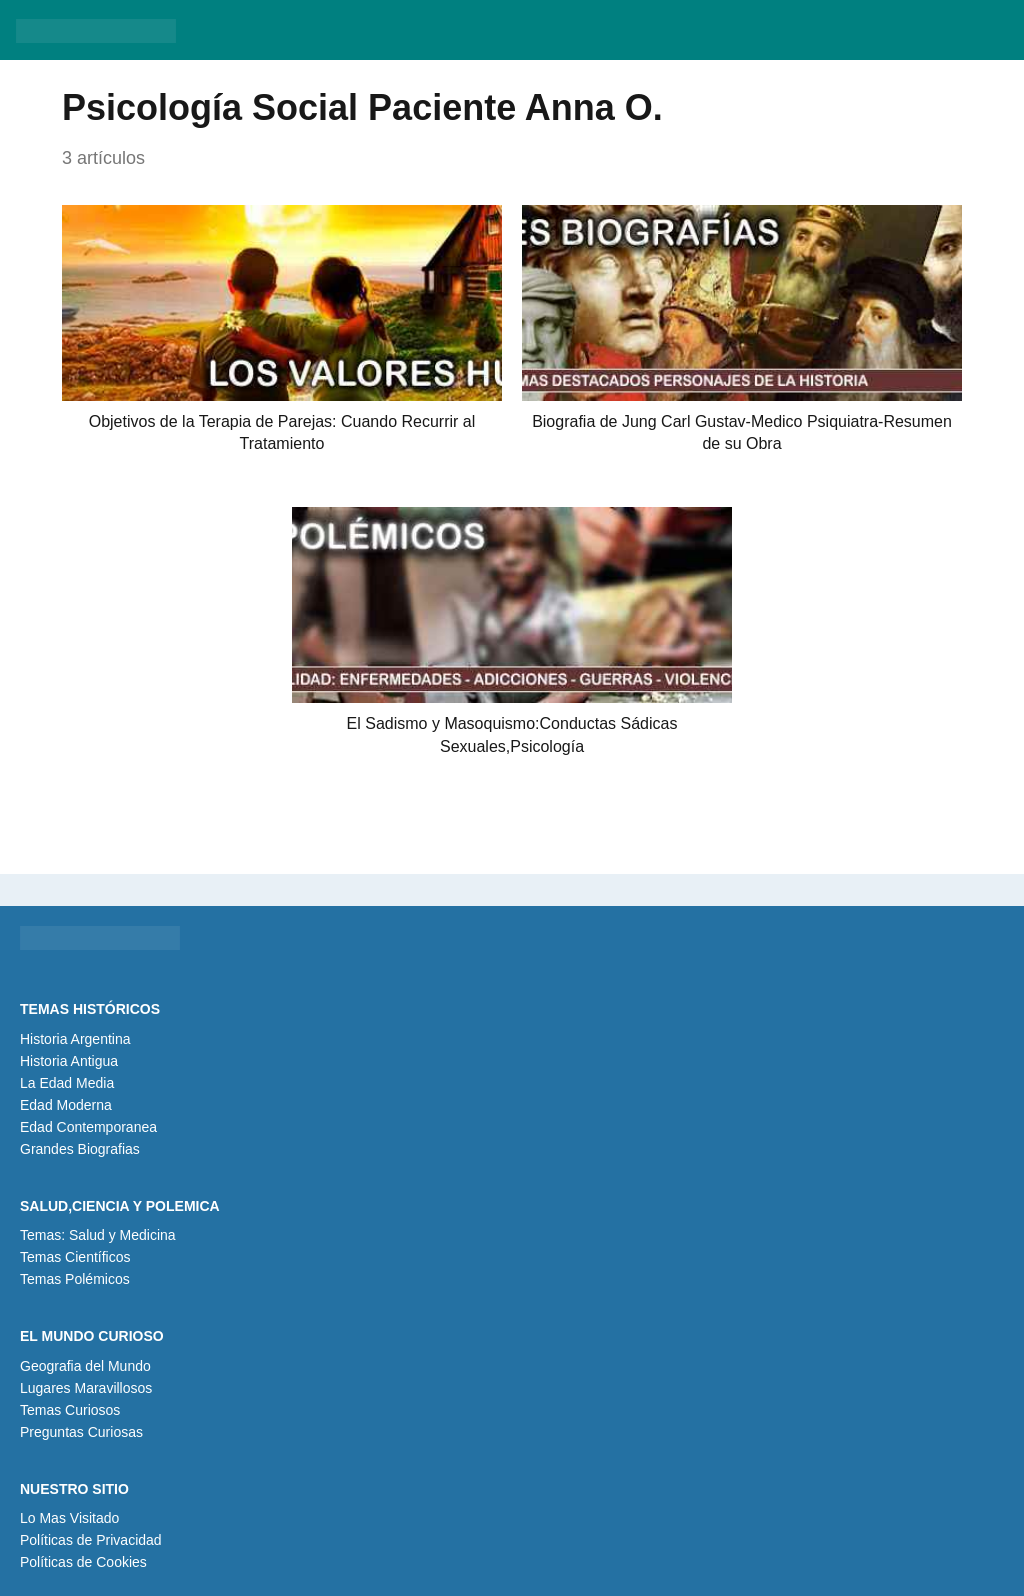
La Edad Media (67, 1083)
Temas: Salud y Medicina (98, 1235)
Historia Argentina (75, 1039)
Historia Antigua (69, 1061)
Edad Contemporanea (88, 1127)
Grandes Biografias (80, 1149)
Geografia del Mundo (85, 1366)
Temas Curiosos (70, 1410)
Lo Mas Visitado (69, 1518)
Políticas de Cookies (83, 1562)
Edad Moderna (66, 1105)
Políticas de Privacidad (91, 1540)
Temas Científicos (75, 1257)
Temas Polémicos (75, 1279)
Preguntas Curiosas (81, 1432)
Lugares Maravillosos (86, 1388)
